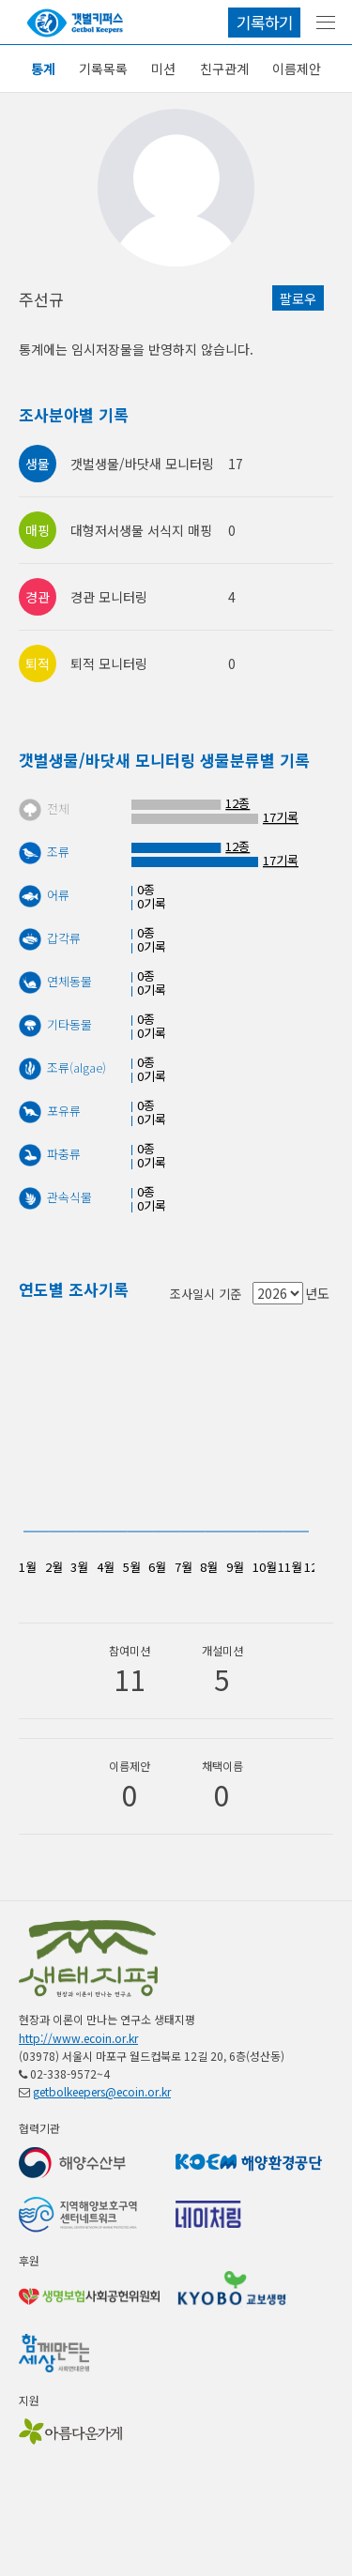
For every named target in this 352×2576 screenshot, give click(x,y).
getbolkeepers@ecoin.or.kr (102, 2091)
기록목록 (103, 68)
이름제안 (296, 68)
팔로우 (298, 298)
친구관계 (224, 68)
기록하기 (265, 22)
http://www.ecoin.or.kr (78, 2038)
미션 (163, 68)
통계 (43, 68)
